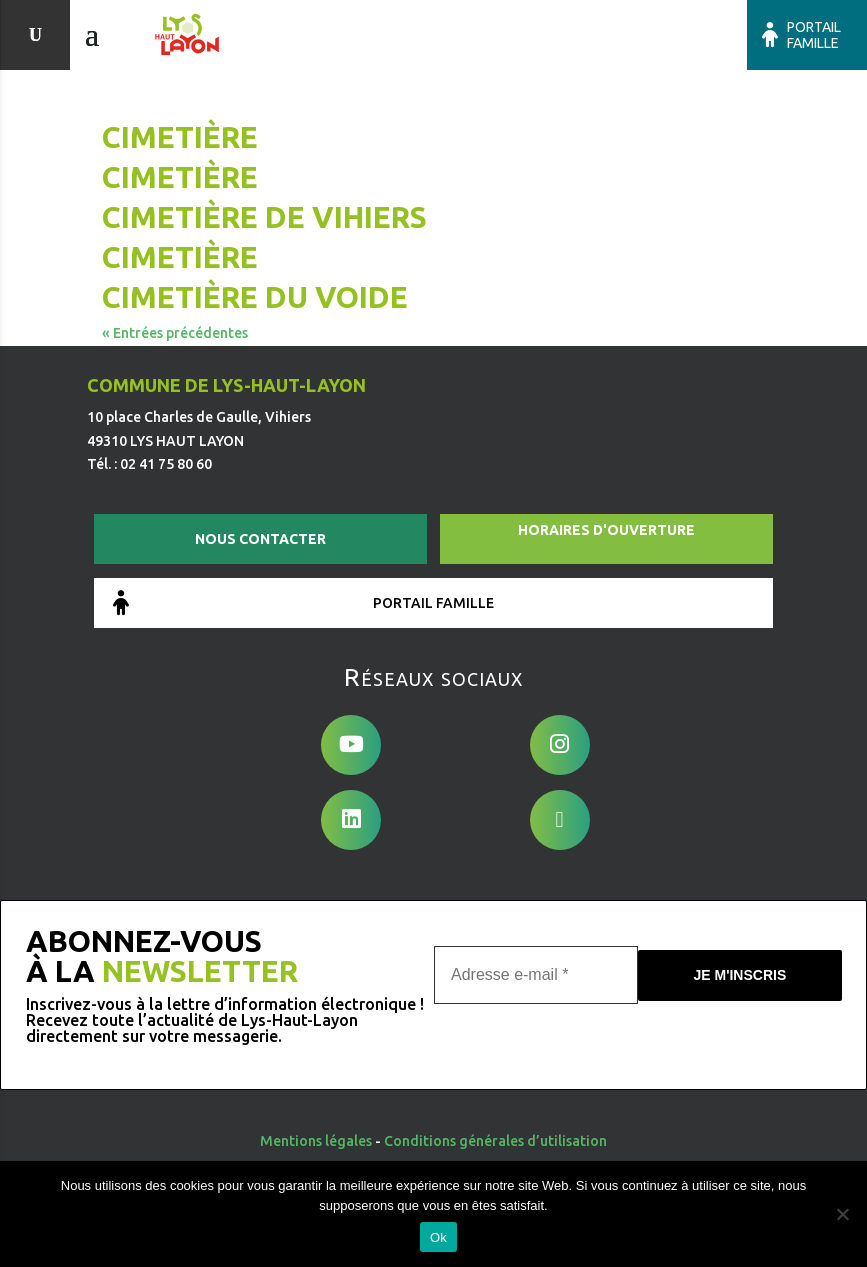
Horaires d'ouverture (606, 530)
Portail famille (814, 35)
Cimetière (180, 137)
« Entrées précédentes (175, 333)
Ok (438, 1237)
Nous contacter (260, 539)
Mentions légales (316, 1141)
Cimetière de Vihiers (264, 217)
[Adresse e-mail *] (536, 974)
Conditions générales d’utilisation (495, 1141)
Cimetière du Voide (255, 297)
